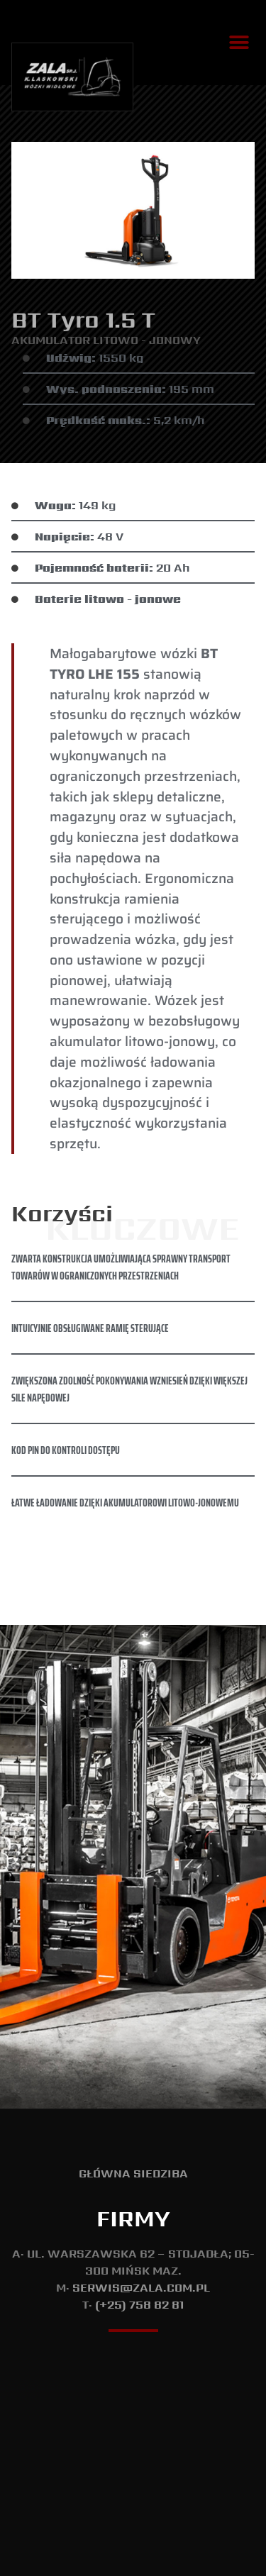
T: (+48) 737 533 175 (133, 2557)
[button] (239, 43)
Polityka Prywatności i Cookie (133, 2524)
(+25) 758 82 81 (139, 2168)
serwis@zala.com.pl (141, 2151)
